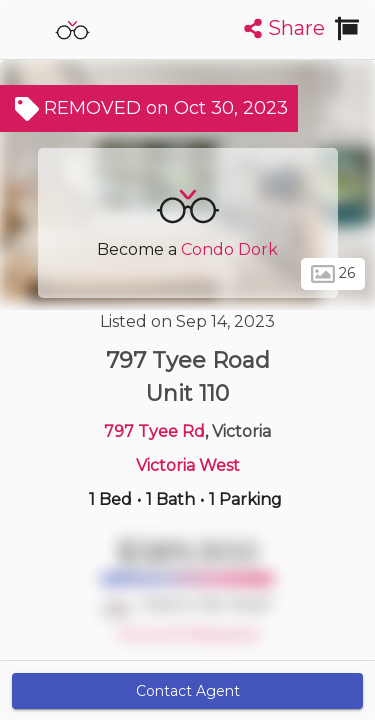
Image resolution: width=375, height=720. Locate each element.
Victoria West (188, 465)
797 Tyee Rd (154, 431)
